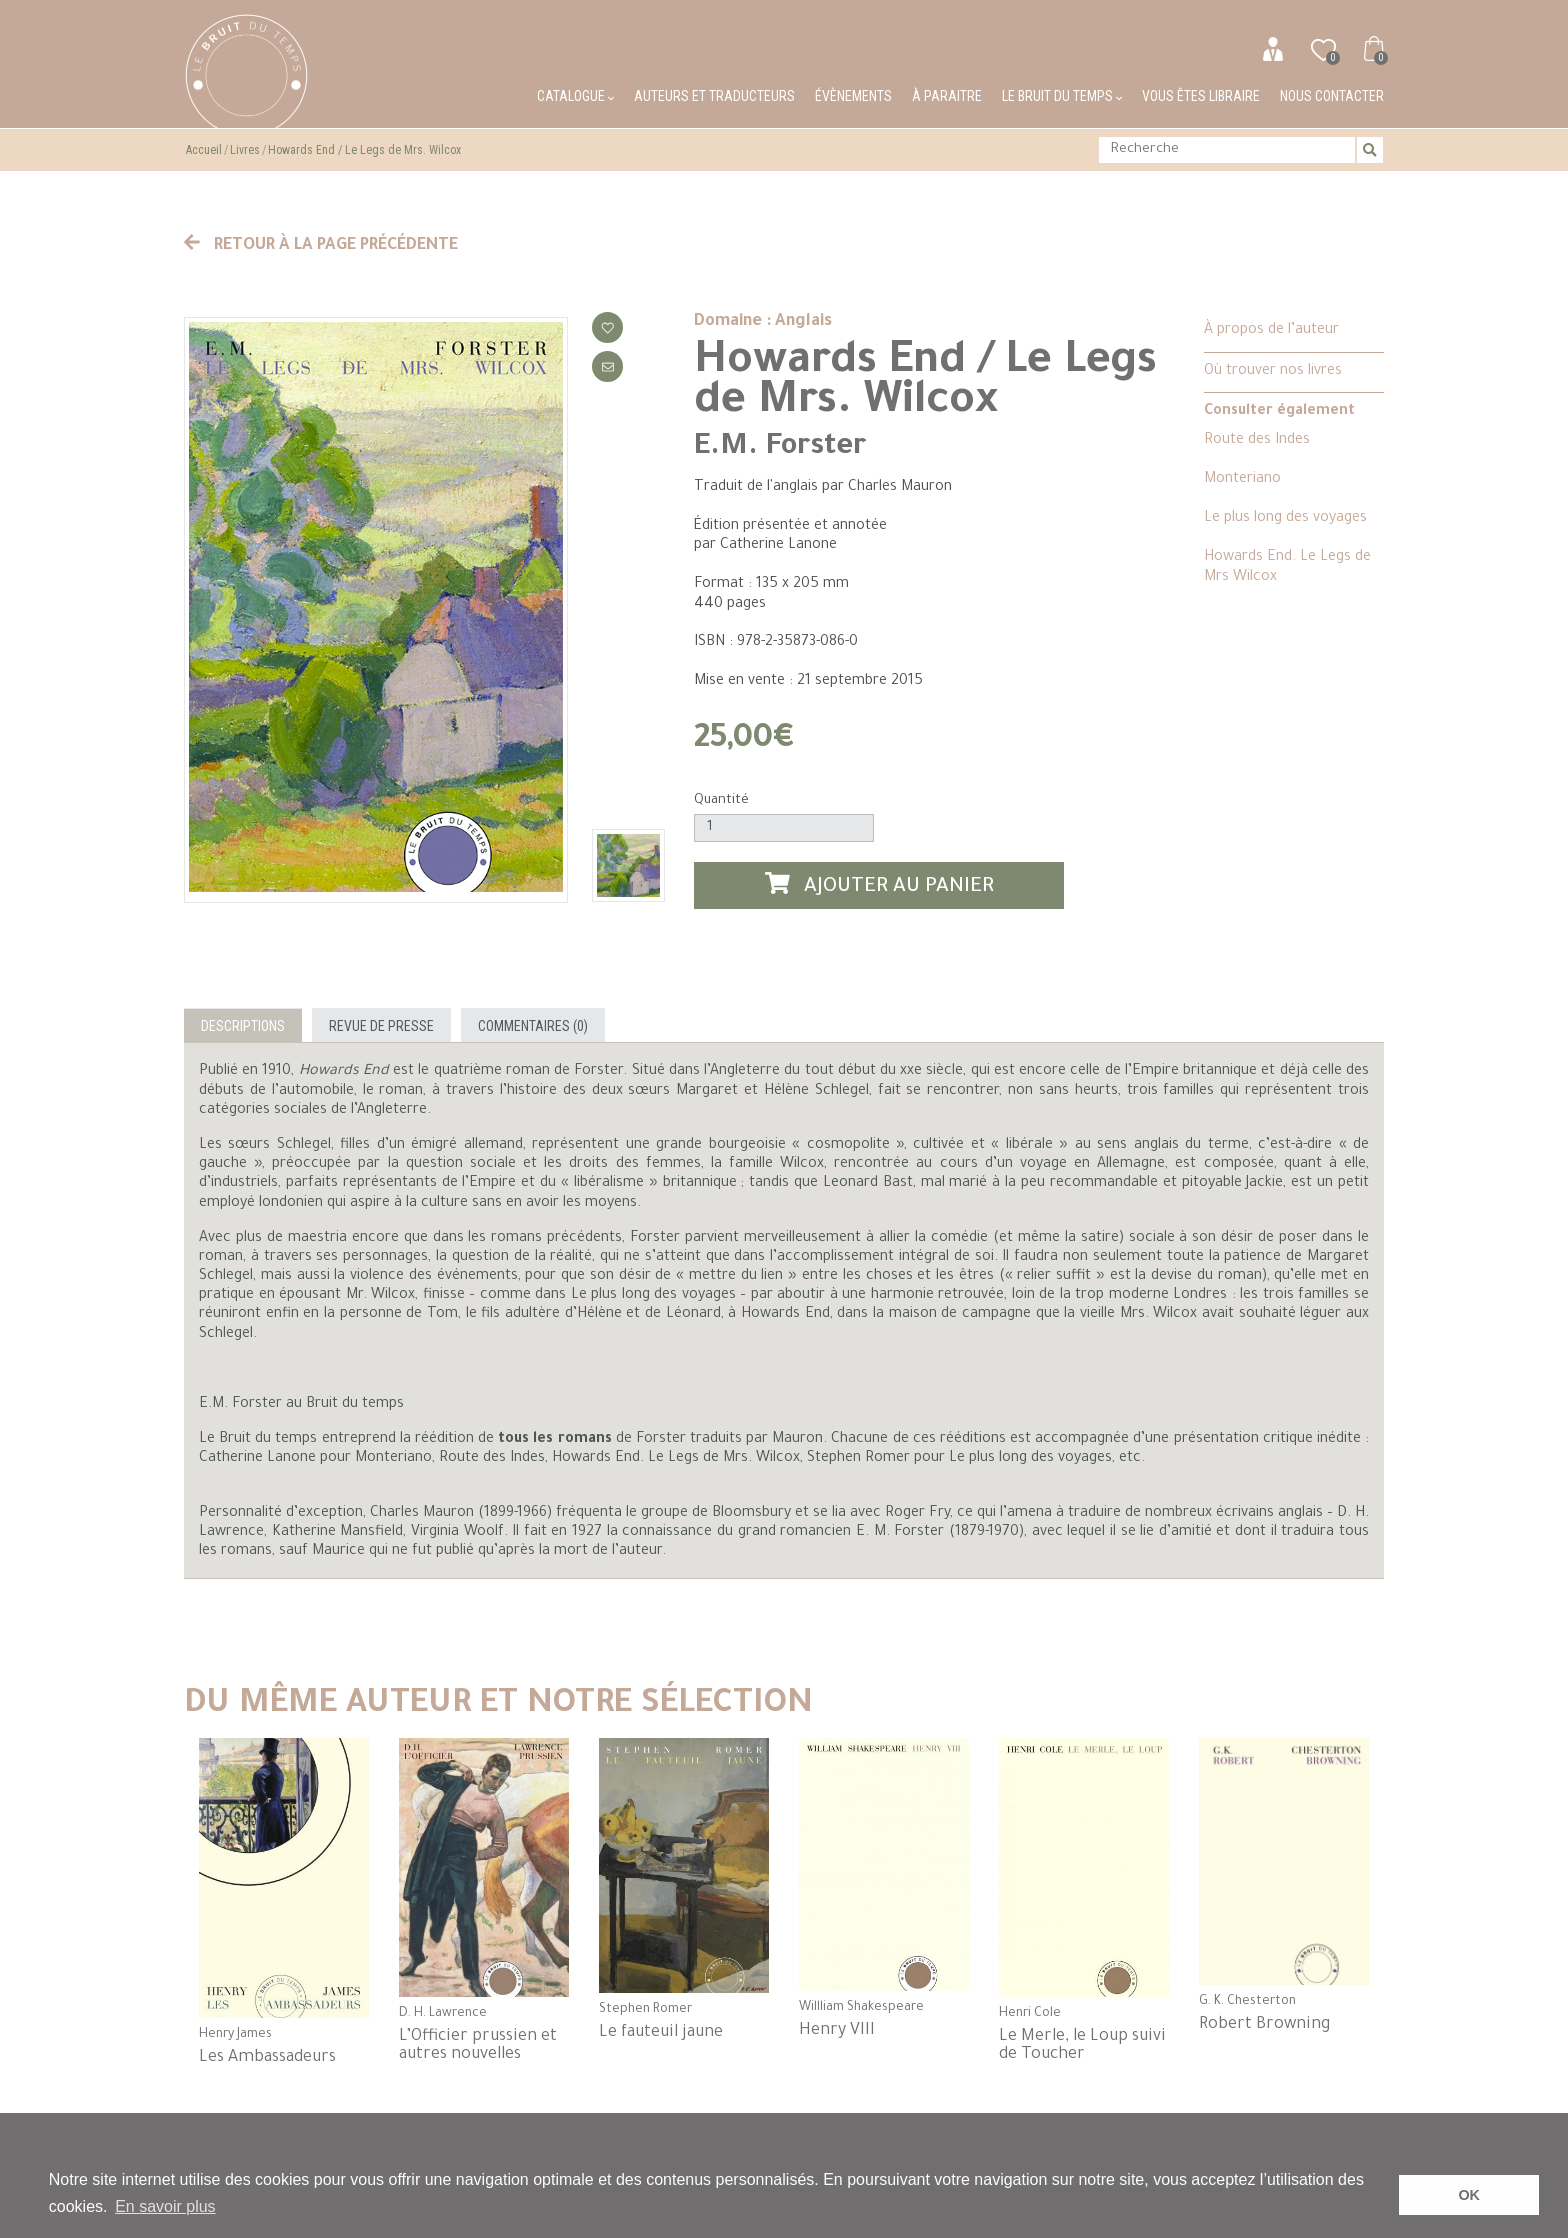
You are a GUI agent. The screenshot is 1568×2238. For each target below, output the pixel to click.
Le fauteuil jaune (661, 2033)
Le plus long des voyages (1285, 519)
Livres (245, 150)
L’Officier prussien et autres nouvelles (478, 2046)
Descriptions (243, 1026)
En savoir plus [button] (165, 2206)
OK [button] (1469, 2195)
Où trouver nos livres (1273, 372)
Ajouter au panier (880, 885)
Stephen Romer (645, 2010)
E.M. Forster (780, 448)
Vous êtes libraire (1201, 96)
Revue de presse (381, 1026)
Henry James (235, 2035)
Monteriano (1242, 480)
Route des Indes (1257, 441)
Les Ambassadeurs (267, 2058)
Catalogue (575, 96)
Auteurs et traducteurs (714, 96)
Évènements (853, 96)
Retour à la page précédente (321, 246)
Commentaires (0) (533, 1026)
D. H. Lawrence (443, 2014)
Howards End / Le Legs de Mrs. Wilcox (364, 150)
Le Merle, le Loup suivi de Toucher (1082, 2046)
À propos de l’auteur (1271, 331)
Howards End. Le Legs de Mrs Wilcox (1287, 567)
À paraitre (947, 96)
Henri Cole (1030, 2014)
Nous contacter (1332, 96)
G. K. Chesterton (1247, 2002)
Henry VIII (837, 2031)
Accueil (204, 150)
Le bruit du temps (1062, 96)
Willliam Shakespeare (861, 2008)
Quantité (721, 800)
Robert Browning (1264, 2025)
